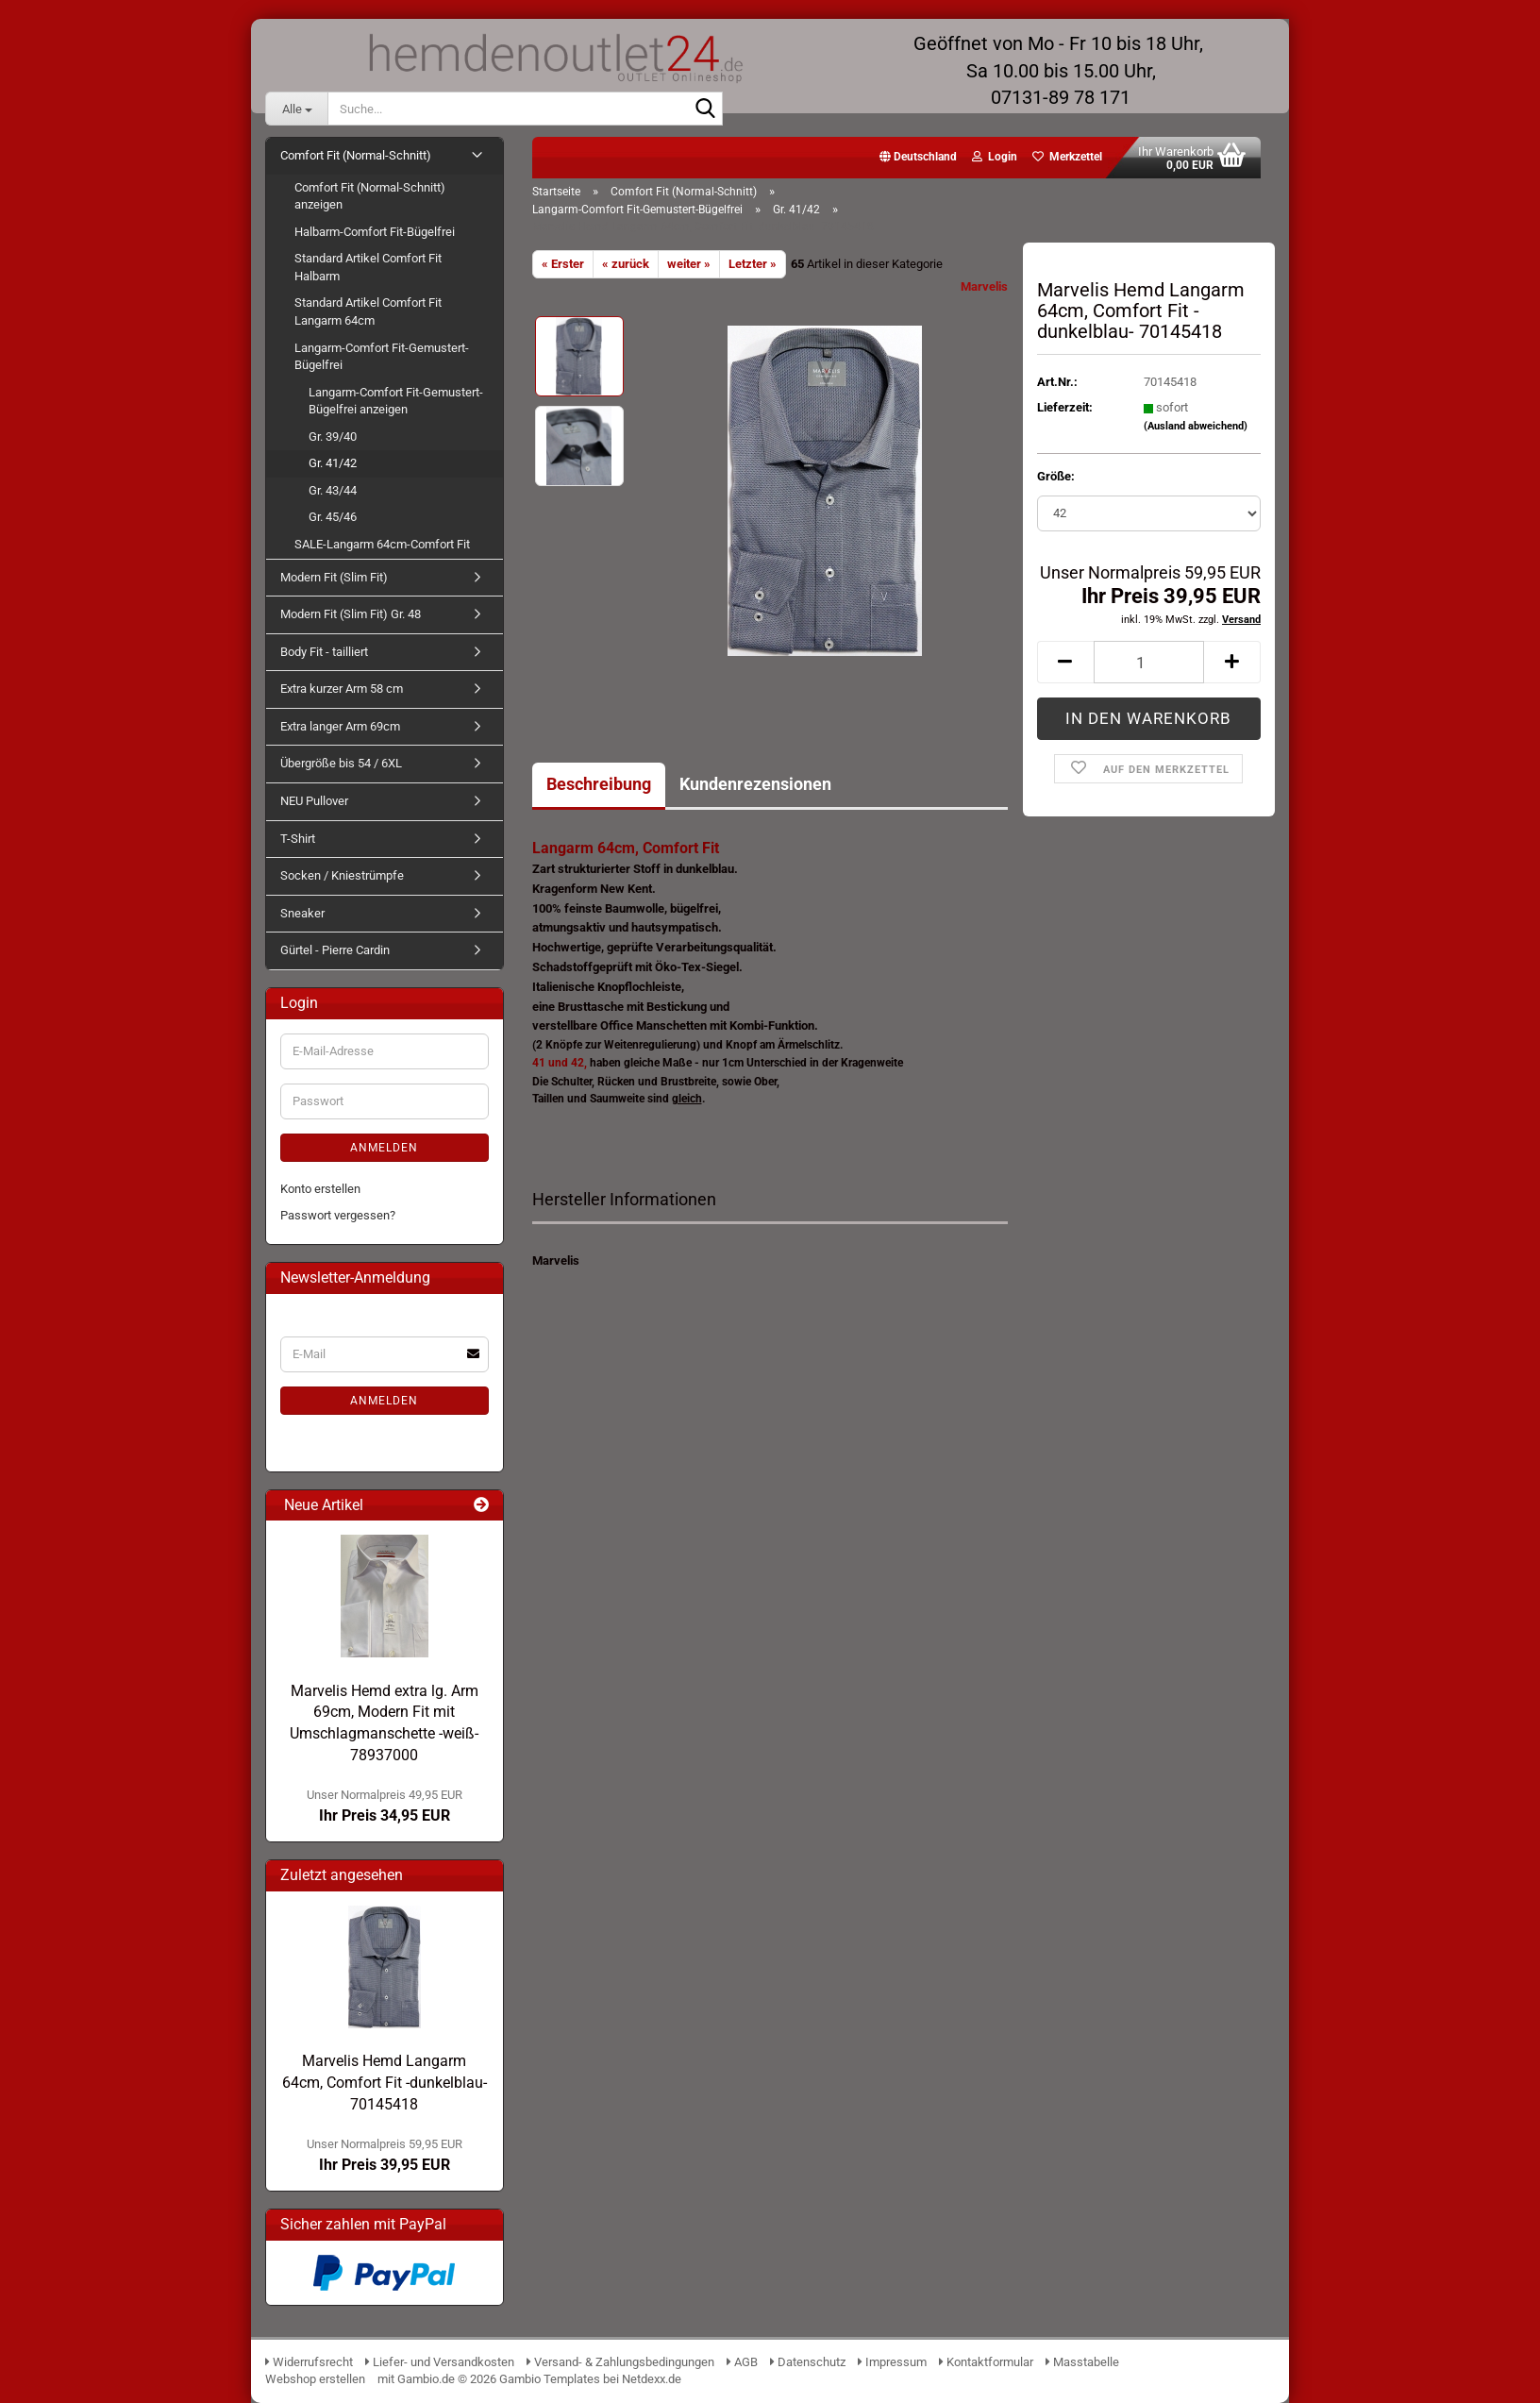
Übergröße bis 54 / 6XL (341, 763)
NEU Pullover (314, 801)
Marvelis (984, 286)
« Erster (563, 264)
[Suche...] (296, 109)
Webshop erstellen (315, 2379)
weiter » (689, 264)
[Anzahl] (1149, 662)
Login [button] (994, 156)
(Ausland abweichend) (1195, 426)
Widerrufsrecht (309, 2362)
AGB (742, 2362)
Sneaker (302, 913)
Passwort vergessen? (337, 1215)
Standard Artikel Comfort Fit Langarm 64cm (368, 311)
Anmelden (384, 1147)
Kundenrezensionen (755, 784)
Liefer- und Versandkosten (439, 2362)
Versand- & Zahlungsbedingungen (622, 2362)
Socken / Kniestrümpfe (342, 875)
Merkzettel (1067, 156)
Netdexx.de (651, 2379)
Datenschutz (807, 2362)
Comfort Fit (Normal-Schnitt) (355, 155)
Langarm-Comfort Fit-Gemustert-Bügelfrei (381, 357)
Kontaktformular (986, 2362)
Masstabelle (1082, 2362)
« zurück (625, 264)
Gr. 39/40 (333, 436)
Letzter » (752, 264)
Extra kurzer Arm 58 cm (341, 688)
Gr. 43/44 (333, 490)
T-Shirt (297, 839)
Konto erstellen (320, 1189)
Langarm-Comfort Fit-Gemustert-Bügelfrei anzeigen (396, 401)
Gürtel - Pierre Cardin (335, 950)
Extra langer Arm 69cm (340, 726)
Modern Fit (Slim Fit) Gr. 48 (350, 614)
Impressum (892, 2362)
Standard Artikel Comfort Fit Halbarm (368, 267)
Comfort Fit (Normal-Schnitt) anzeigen (369, 196)
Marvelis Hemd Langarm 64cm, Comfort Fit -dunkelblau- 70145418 (384, 2082)
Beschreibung (598, 784)
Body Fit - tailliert (324, 652)
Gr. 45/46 (333, 517)
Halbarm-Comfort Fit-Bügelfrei (374, 232)
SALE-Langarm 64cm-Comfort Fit (382, 544)
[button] (918, 157)
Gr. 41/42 (333, 463)
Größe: (1056, 476)
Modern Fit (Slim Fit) (334, 577)
